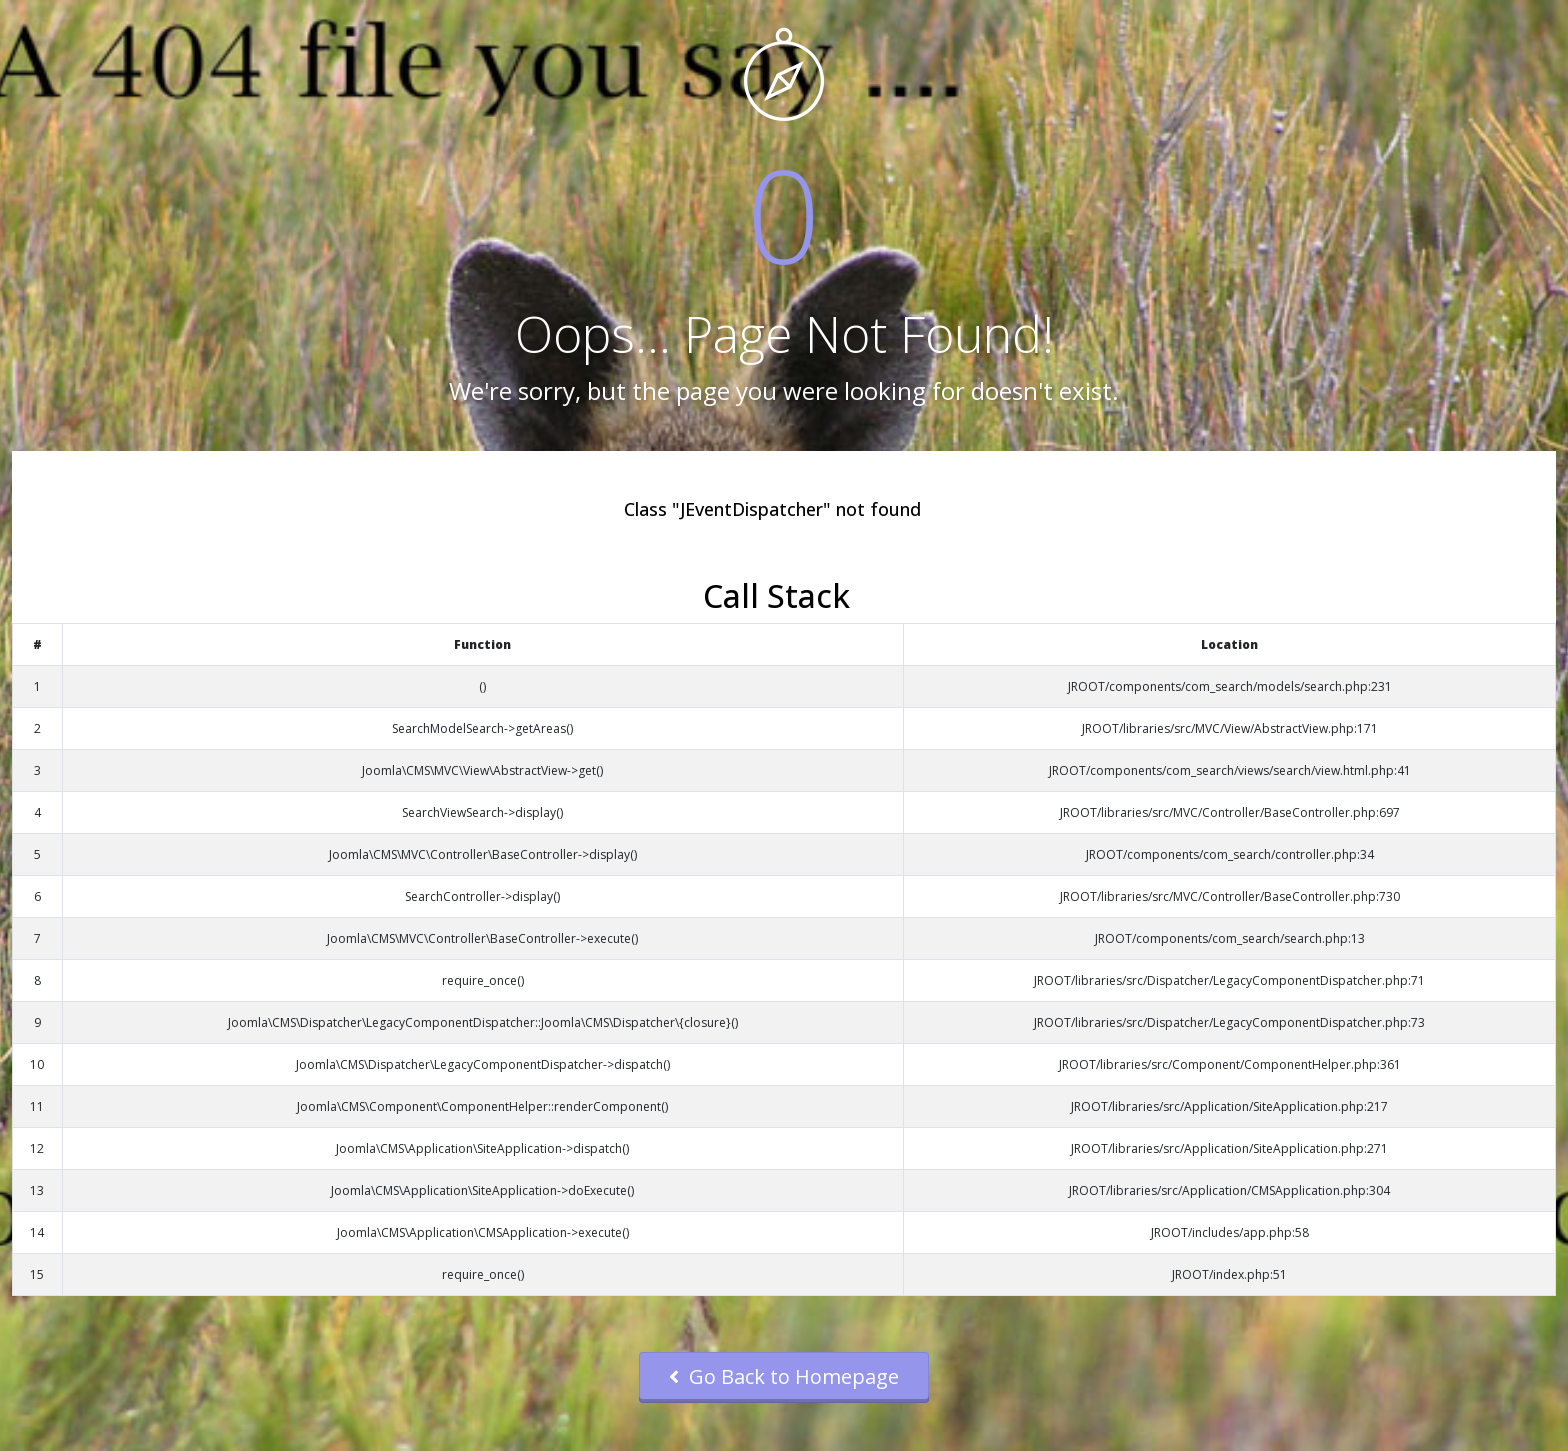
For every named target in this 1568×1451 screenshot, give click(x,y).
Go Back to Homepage (784, 1376)
